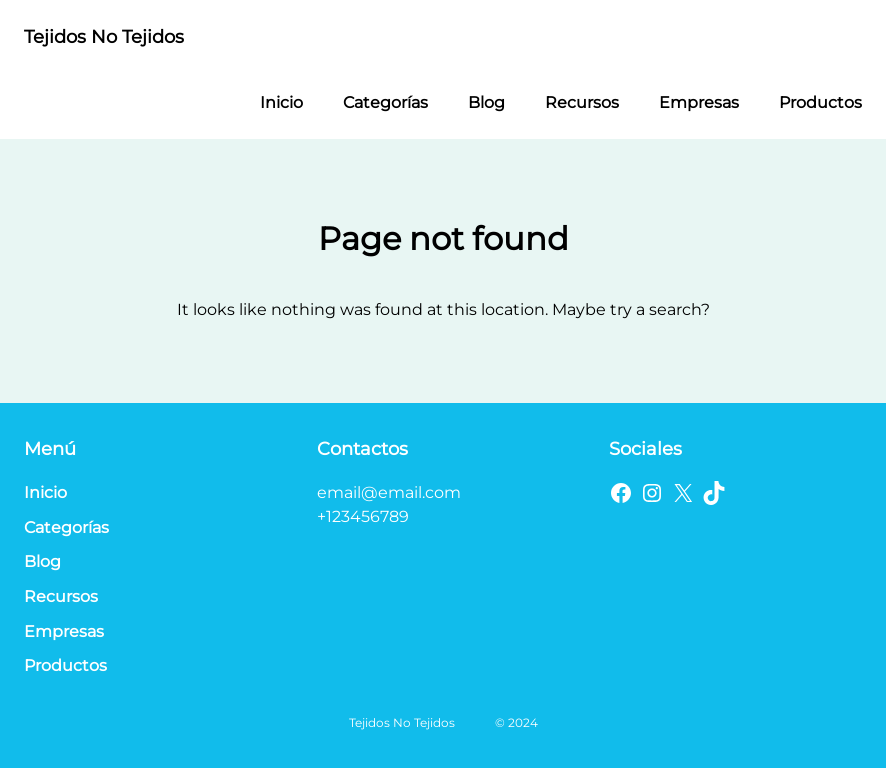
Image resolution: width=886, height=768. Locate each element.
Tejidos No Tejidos (104, 37)
